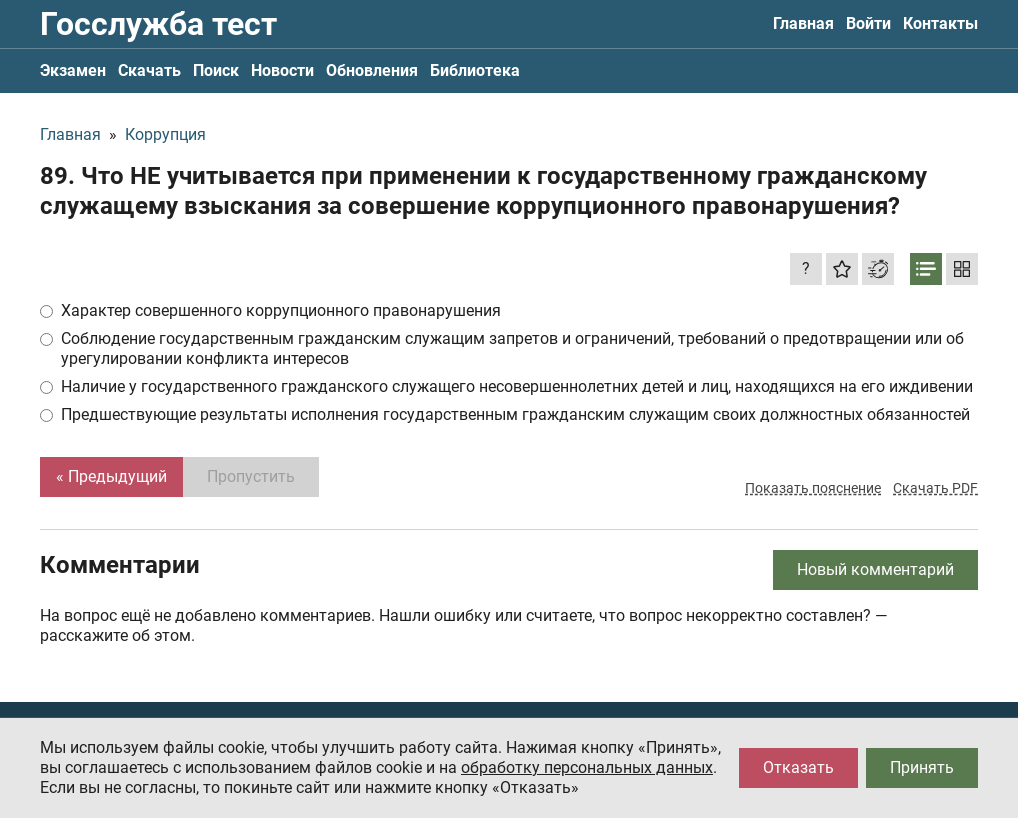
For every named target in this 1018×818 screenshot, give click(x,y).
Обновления (372, 70)
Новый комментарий (875, 569)
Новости (282, 70)
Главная (803, 23)
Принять (922, 767)
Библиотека (475, 70)
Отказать (798, 767)
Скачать (149, 70)
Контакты (940, 23)
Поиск (216, 70)
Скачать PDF (935, 488)
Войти (868, 23)
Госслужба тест (158, 24)
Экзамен (73, 70)
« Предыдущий (111, 476)
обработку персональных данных (587, 767)
